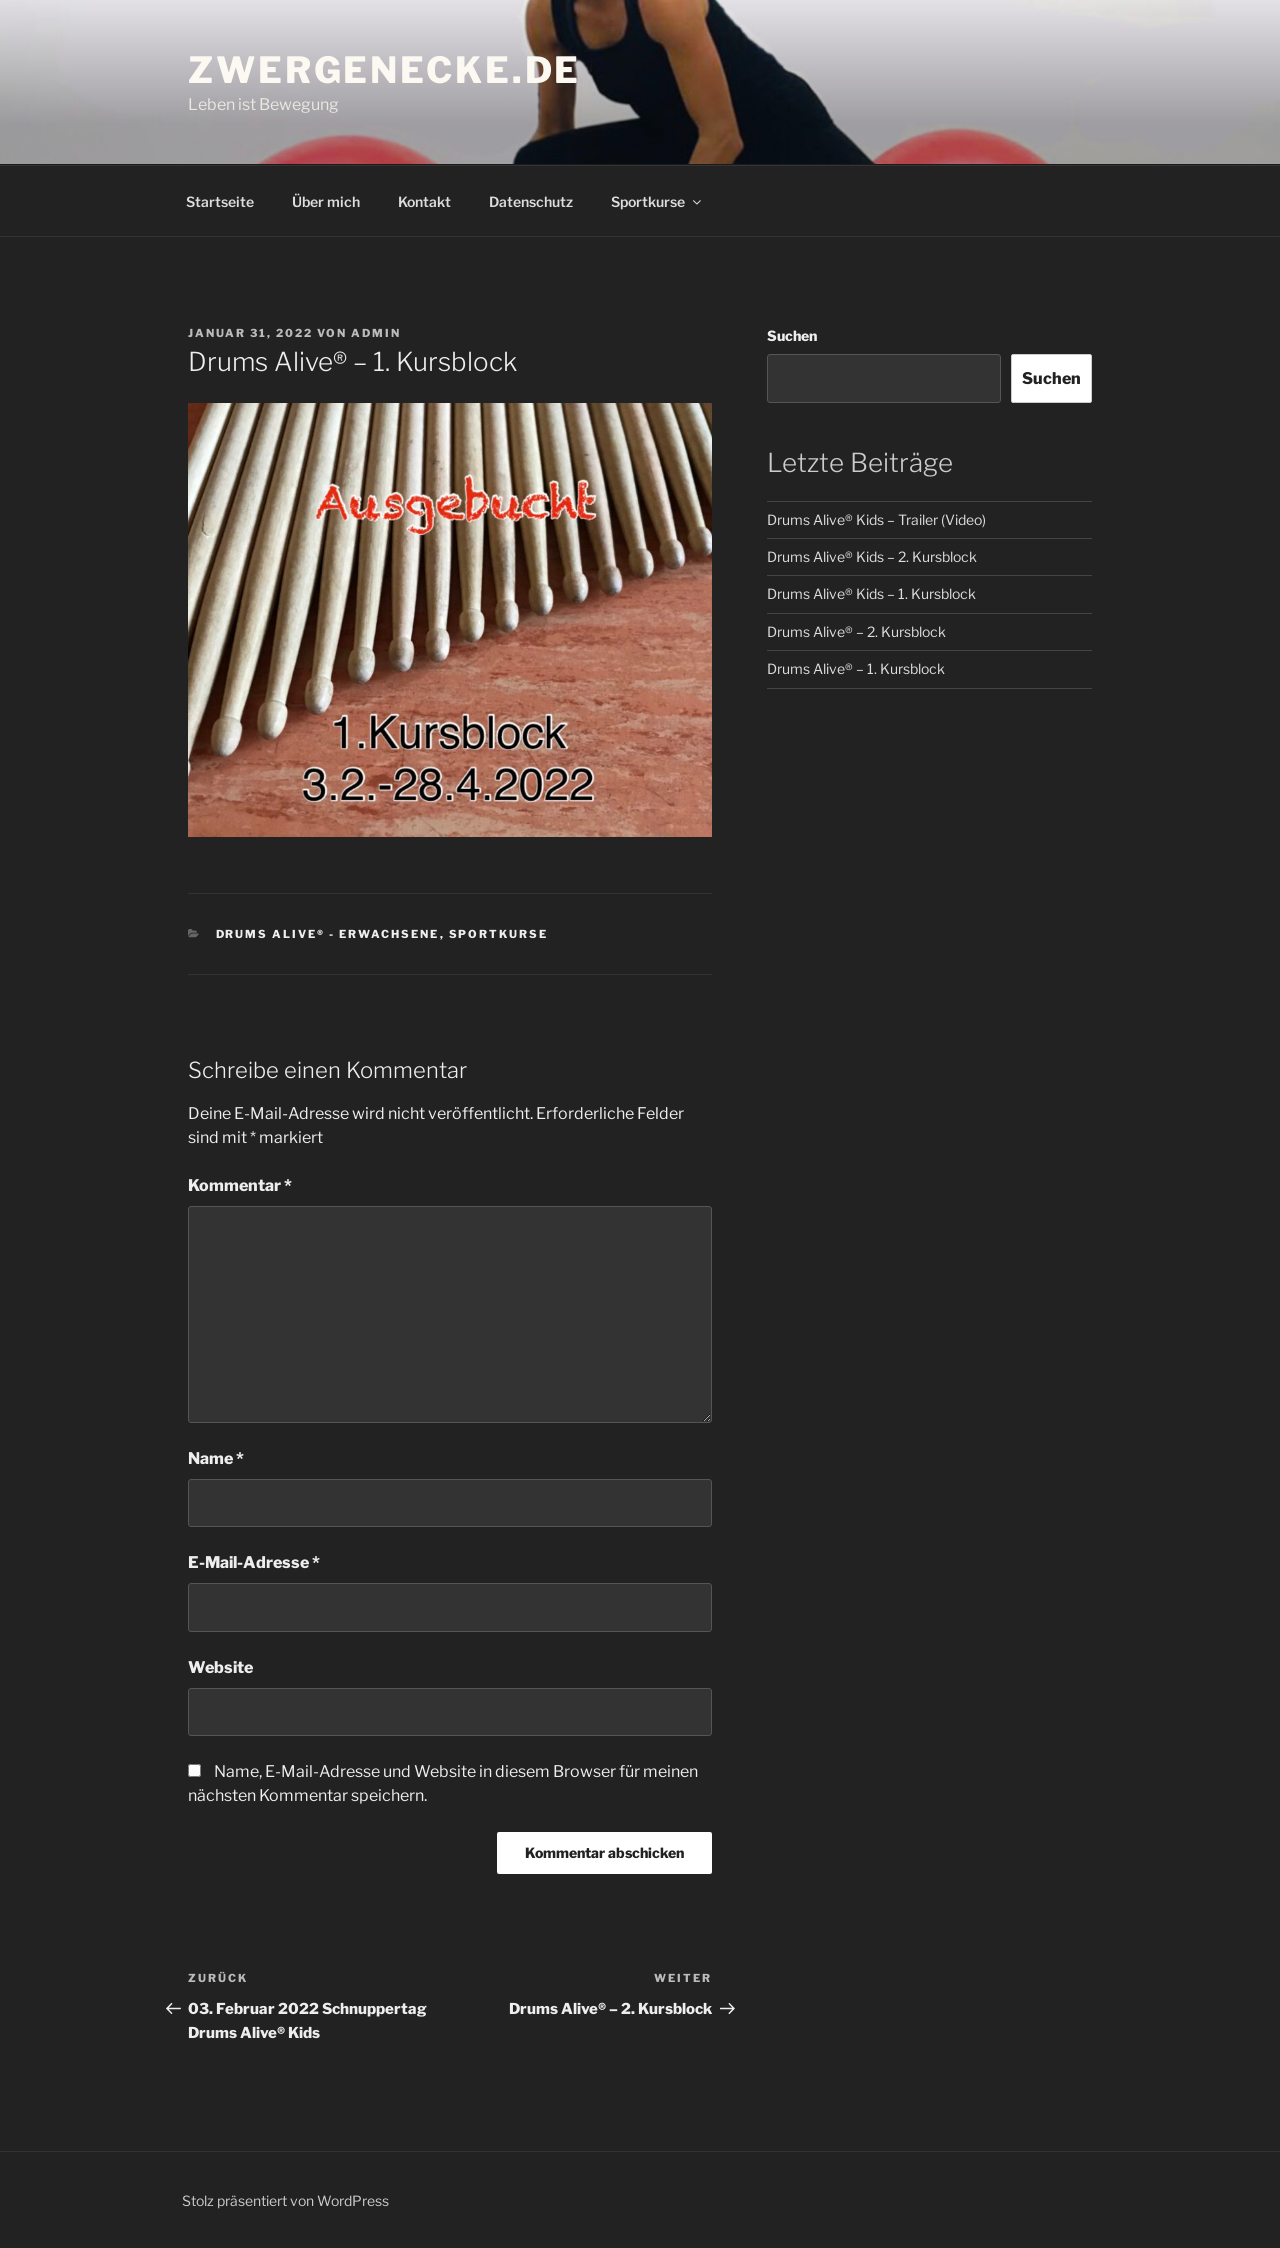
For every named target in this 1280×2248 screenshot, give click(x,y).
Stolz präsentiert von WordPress (285, 2200)
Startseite (220, 201)
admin (376, 333)
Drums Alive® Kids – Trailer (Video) (876, 519)
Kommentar (240, 1185)
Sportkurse (657, 201)
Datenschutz (531, 201)
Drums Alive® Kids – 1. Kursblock (871, 593)
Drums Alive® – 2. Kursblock (856, 631)
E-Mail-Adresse (254, 1562)
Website (220, 1667)
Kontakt (424, 201)
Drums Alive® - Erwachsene (328, 934)
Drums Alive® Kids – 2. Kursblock (872, 556)
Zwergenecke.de (384, 70)
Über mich (326, 201)
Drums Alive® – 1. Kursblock (856, 668)
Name (216, 1458)
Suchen (792, 335)
